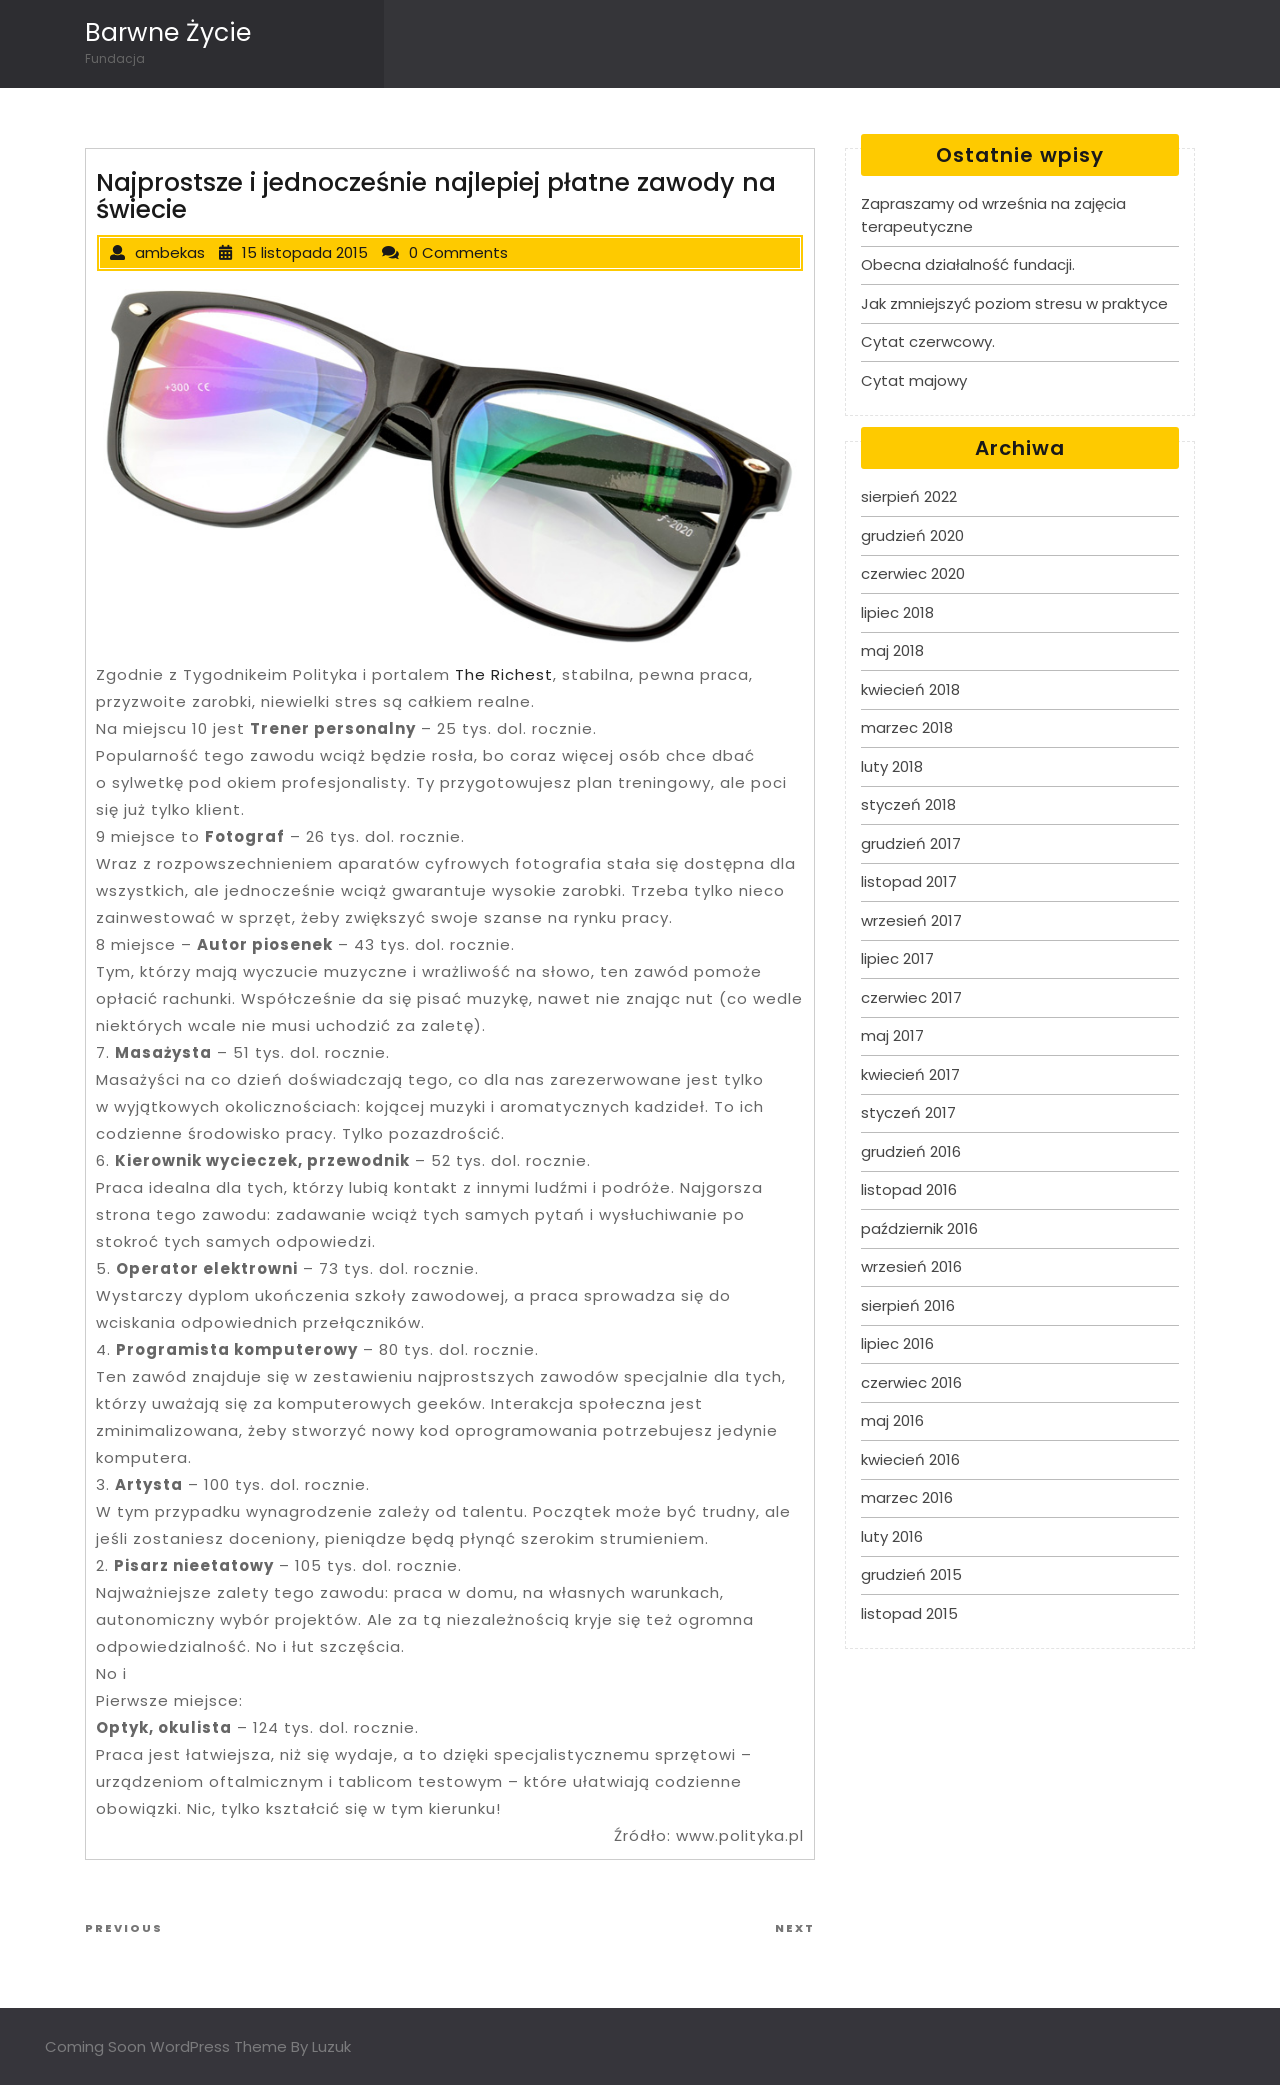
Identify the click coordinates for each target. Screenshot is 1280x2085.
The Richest (504, 674)
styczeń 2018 (908, 804)
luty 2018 (892, 766)
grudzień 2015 (911, 1574)
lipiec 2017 (897, 958)
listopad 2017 (909, 881)
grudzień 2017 (911, 843)
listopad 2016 (909, 1189)
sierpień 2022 (909, 496)
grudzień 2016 (911, 1151)
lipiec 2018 (897, 612)
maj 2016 (892, 1420)
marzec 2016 (907, 1497)
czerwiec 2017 (911, 997)
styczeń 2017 (908, 1112)
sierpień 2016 (908, 1305)
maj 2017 (892, 1035)
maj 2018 (892, 650)
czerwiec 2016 (911, 1382)
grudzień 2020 (912, 535)
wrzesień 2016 (911, 1266)
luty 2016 (892, 1536)
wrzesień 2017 (911, 920)
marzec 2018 (907, 727)
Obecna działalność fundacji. (968, 264)
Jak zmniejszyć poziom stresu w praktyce (1014, 303)
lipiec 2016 (897, 1343)
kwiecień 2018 (910, 689)
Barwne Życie (168, 32)
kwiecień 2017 (910, 1074)
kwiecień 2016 (910, 1459)
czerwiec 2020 (913, 573)
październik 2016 (919, 1228)
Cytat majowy (914, 380)
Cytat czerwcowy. (928, 341)
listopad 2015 (909, 1613)
